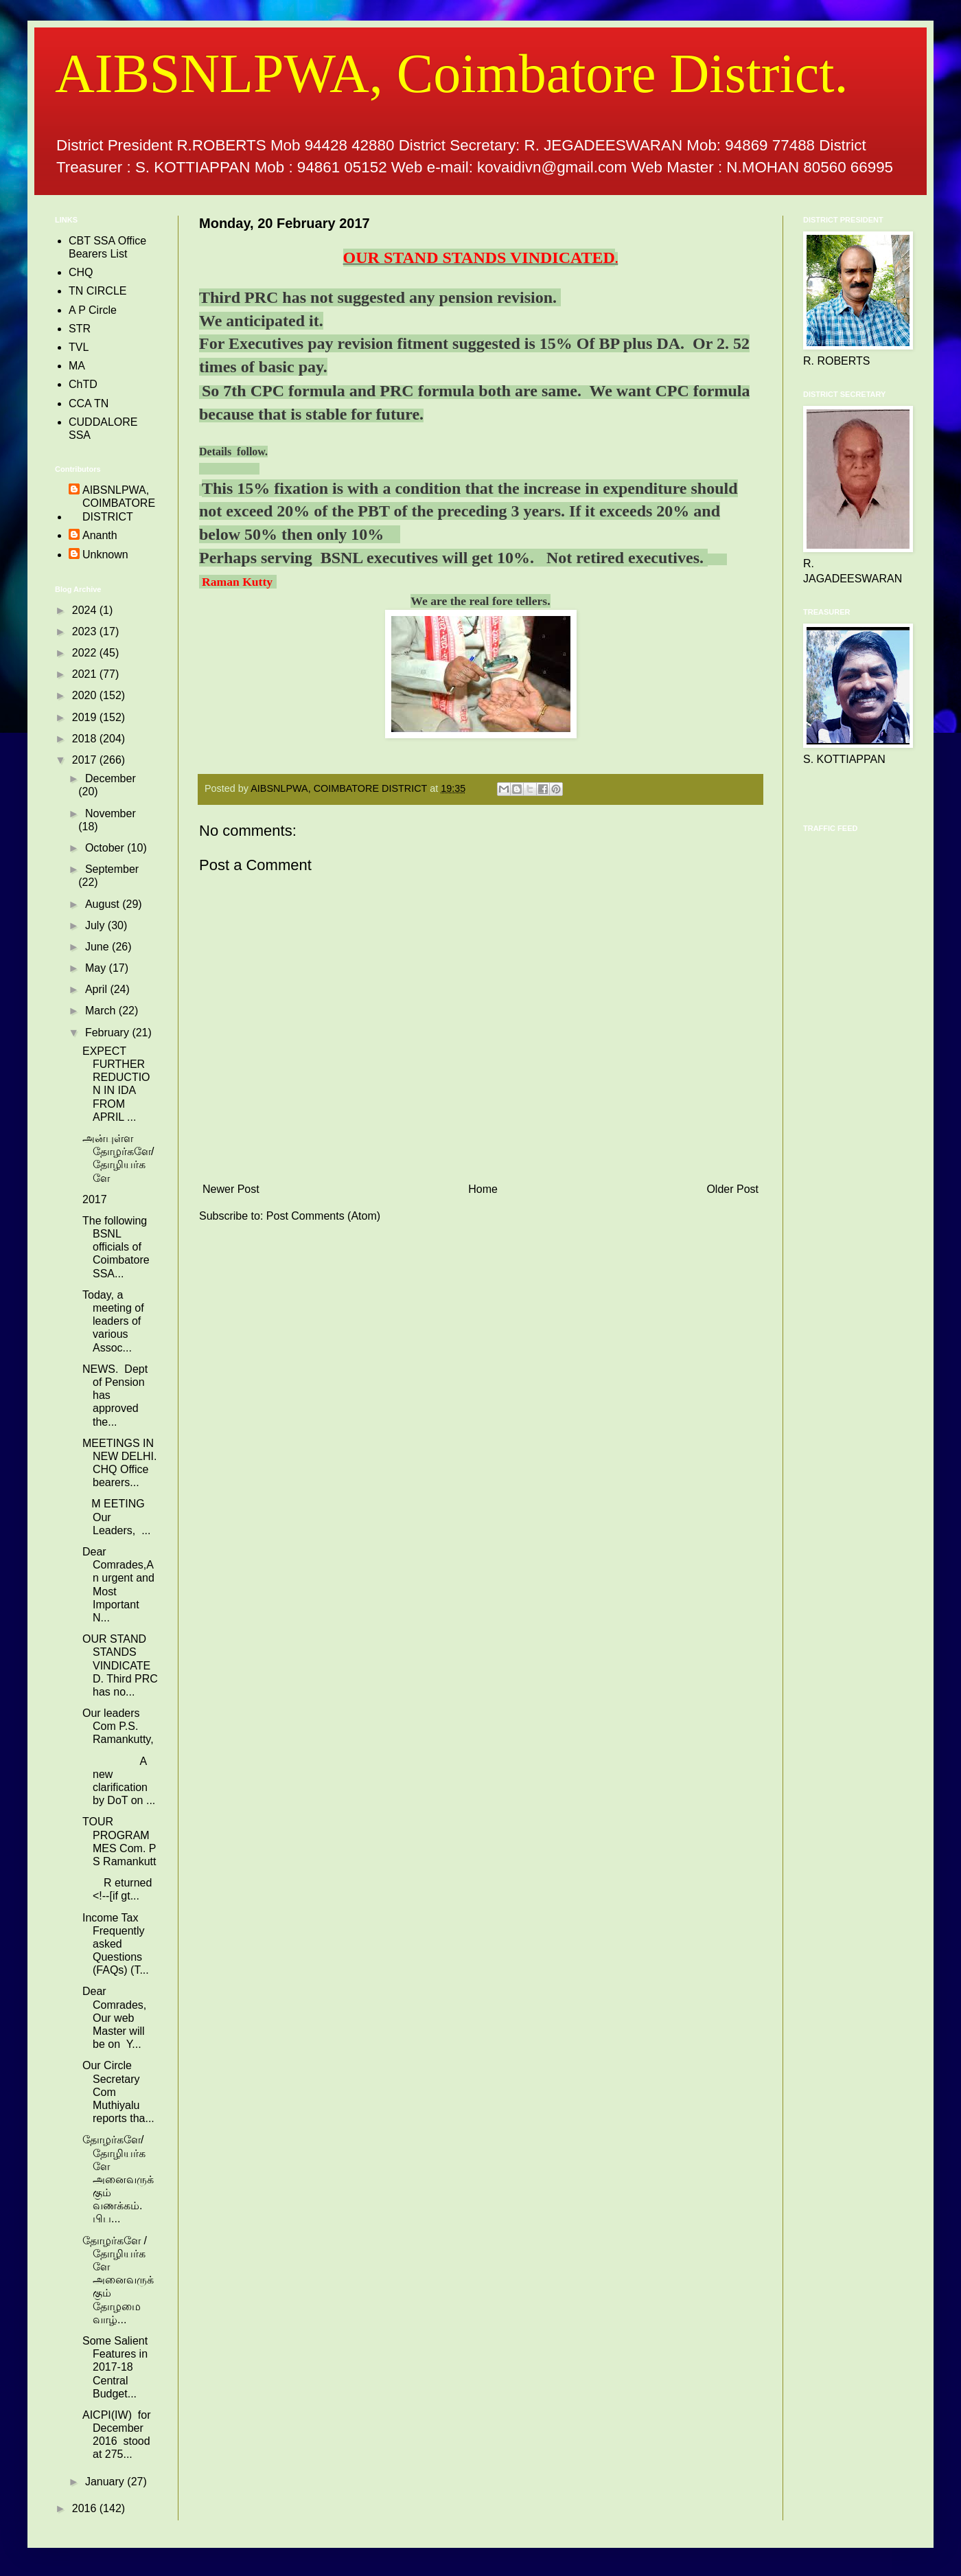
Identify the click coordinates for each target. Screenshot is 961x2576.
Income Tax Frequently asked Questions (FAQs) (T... (115, 1944)
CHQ (81, 272)
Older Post (732, 1189)
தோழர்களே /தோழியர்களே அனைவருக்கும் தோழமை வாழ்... (118, 2280)
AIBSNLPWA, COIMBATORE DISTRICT (118, 503)
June (98, 947)
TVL (79, 347)
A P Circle (93, 310)
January (106, 2481)
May (97, 968)
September (112, 869)
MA (77, 366)
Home (483, 1189)
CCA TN (88, 403)
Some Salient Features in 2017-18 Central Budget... (115, 2367)
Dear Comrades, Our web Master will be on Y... (114, 2017)
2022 (86, 653)
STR (80, 328)
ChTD (83, 384)
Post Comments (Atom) (323, 1216)
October (106, 848)
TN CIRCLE (97, 291)
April (97, 989)
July (96, 925)
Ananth (99, 535)
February (108, 1032)
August (103, 904)
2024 (86, 610)
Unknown (105, 554)
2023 (86, 631)
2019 (86, 717)
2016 (86, 2508)
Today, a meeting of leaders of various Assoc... (113, 1321)
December (110, 778)
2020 (86, 695)
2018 (86, 738)
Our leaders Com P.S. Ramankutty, (118, 1726)
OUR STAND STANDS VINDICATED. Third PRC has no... (120, 1665)
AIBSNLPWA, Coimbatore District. (451, 73)
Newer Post (230, 1189)
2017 (86, 760)
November (110, 813)
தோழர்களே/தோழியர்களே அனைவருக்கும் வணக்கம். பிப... (118, 2179)
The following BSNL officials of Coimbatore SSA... (116, 1247)
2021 (86, 674)
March (102, 1010)
